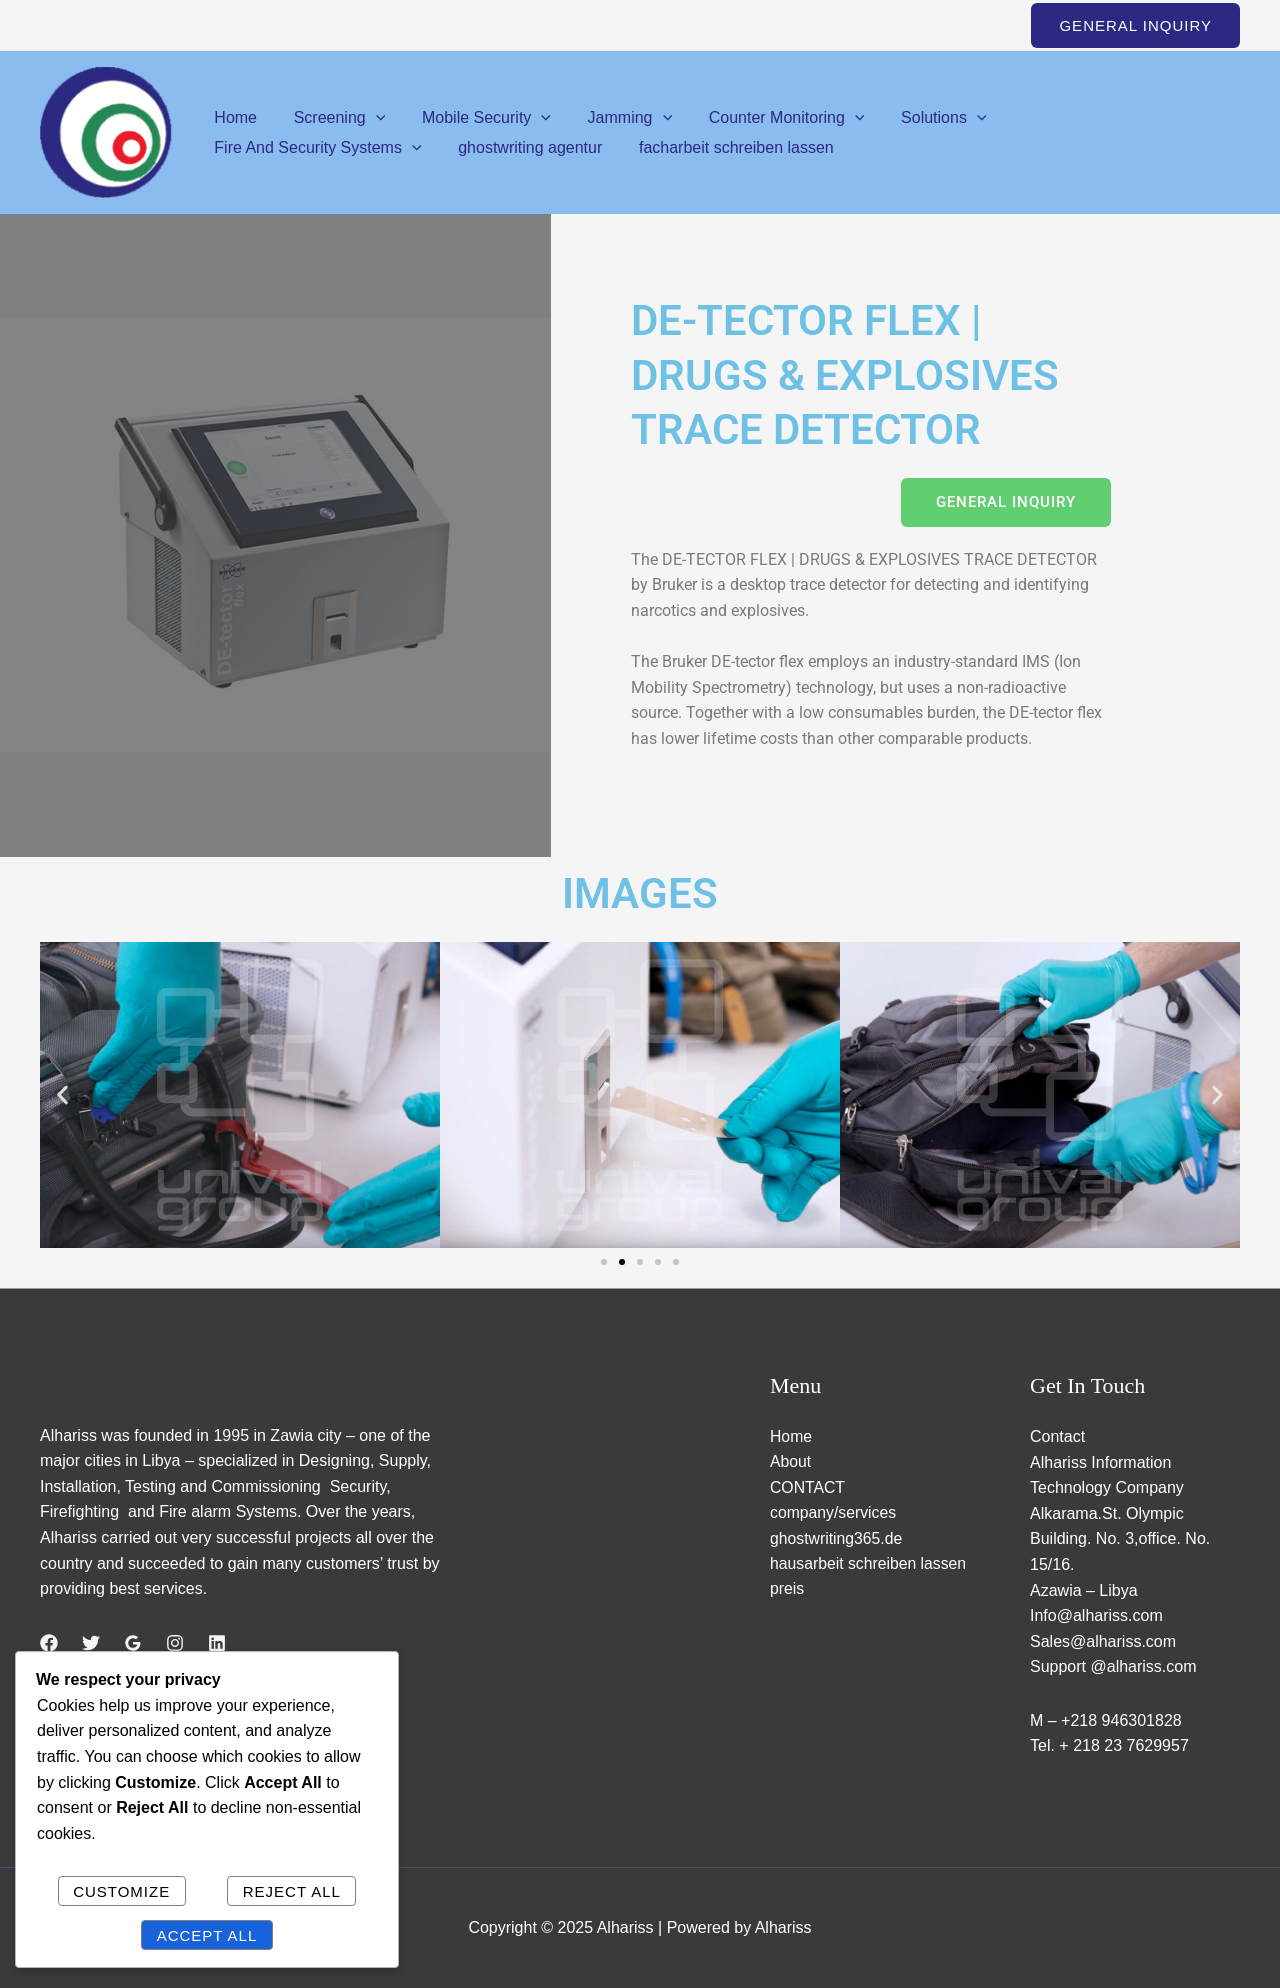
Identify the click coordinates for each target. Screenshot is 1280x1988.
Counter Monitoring (766, 117)
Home (233, 117)
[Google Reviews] (133, 1644)
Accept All (207, 1935)
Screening (333, 117)
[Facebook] (49, 1644)
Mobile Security (474, 117)
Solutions (917, 117)
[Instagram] (175, 1644)
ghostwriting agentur (284, 147)
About (791, 1462)
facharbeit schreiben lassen (485, 147)
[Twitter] (91, 1644)
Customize (121, 1891)
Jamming (613, 117)
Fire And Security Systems (1096, 117)
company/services (834, 1513)
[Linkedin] (217, 1644)
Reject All (292, 1891)
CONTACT (808, 1487)
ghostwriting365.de (837, 1538)
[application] (369, 117)
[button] (1135, 25)
